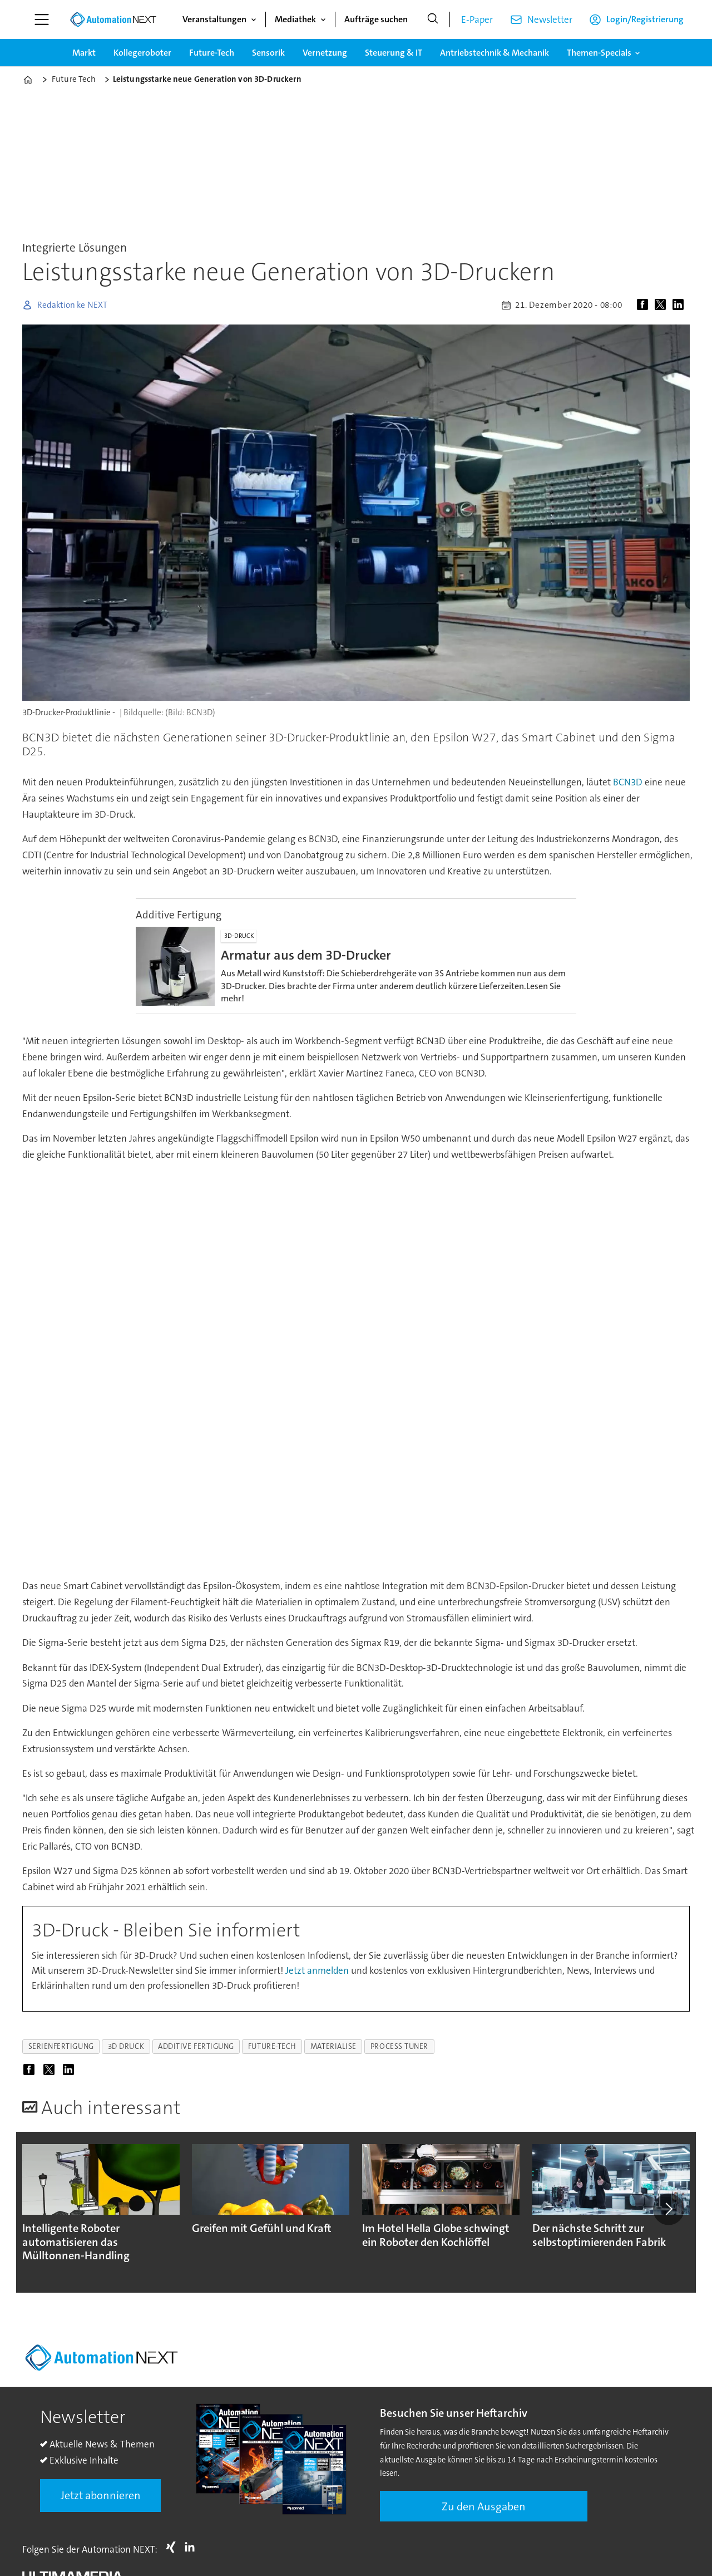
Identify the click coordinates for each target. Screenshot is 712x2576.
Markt (84, 52)
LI (192, 2547)
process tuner (399, 2046)
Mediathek (295, 19)
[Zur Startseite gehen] (112, 19)
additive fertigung (196, 2046)
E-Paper (477, 19)
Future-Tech (211, 52)
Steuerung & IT (393, 52)
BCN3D (627, 782)
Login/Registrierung (645, 19)
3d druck (126, 2046)
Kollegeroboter (142, 52)
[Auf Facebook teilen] (644, 305)
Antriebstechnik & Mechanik (494, 52)
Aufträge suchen (376, 19)
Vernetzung (325, 52)
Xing (173, 2547)
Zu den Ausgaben (484, 2506)
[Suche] (433, 19)
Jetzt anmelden (317, 1970)
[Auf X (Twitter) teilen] (662, 305)
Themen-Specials (599, 52)
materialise (333, 2046)
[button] (668, 2209)
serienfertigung (61, 2046)
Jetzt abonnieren (101, 2495)
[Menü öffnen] (41, 19)
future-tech (272, 2046)
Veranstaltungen (214, 19)
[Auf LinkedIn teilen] (680, 305)
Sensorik (268, 52)
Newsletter (549, 19)
